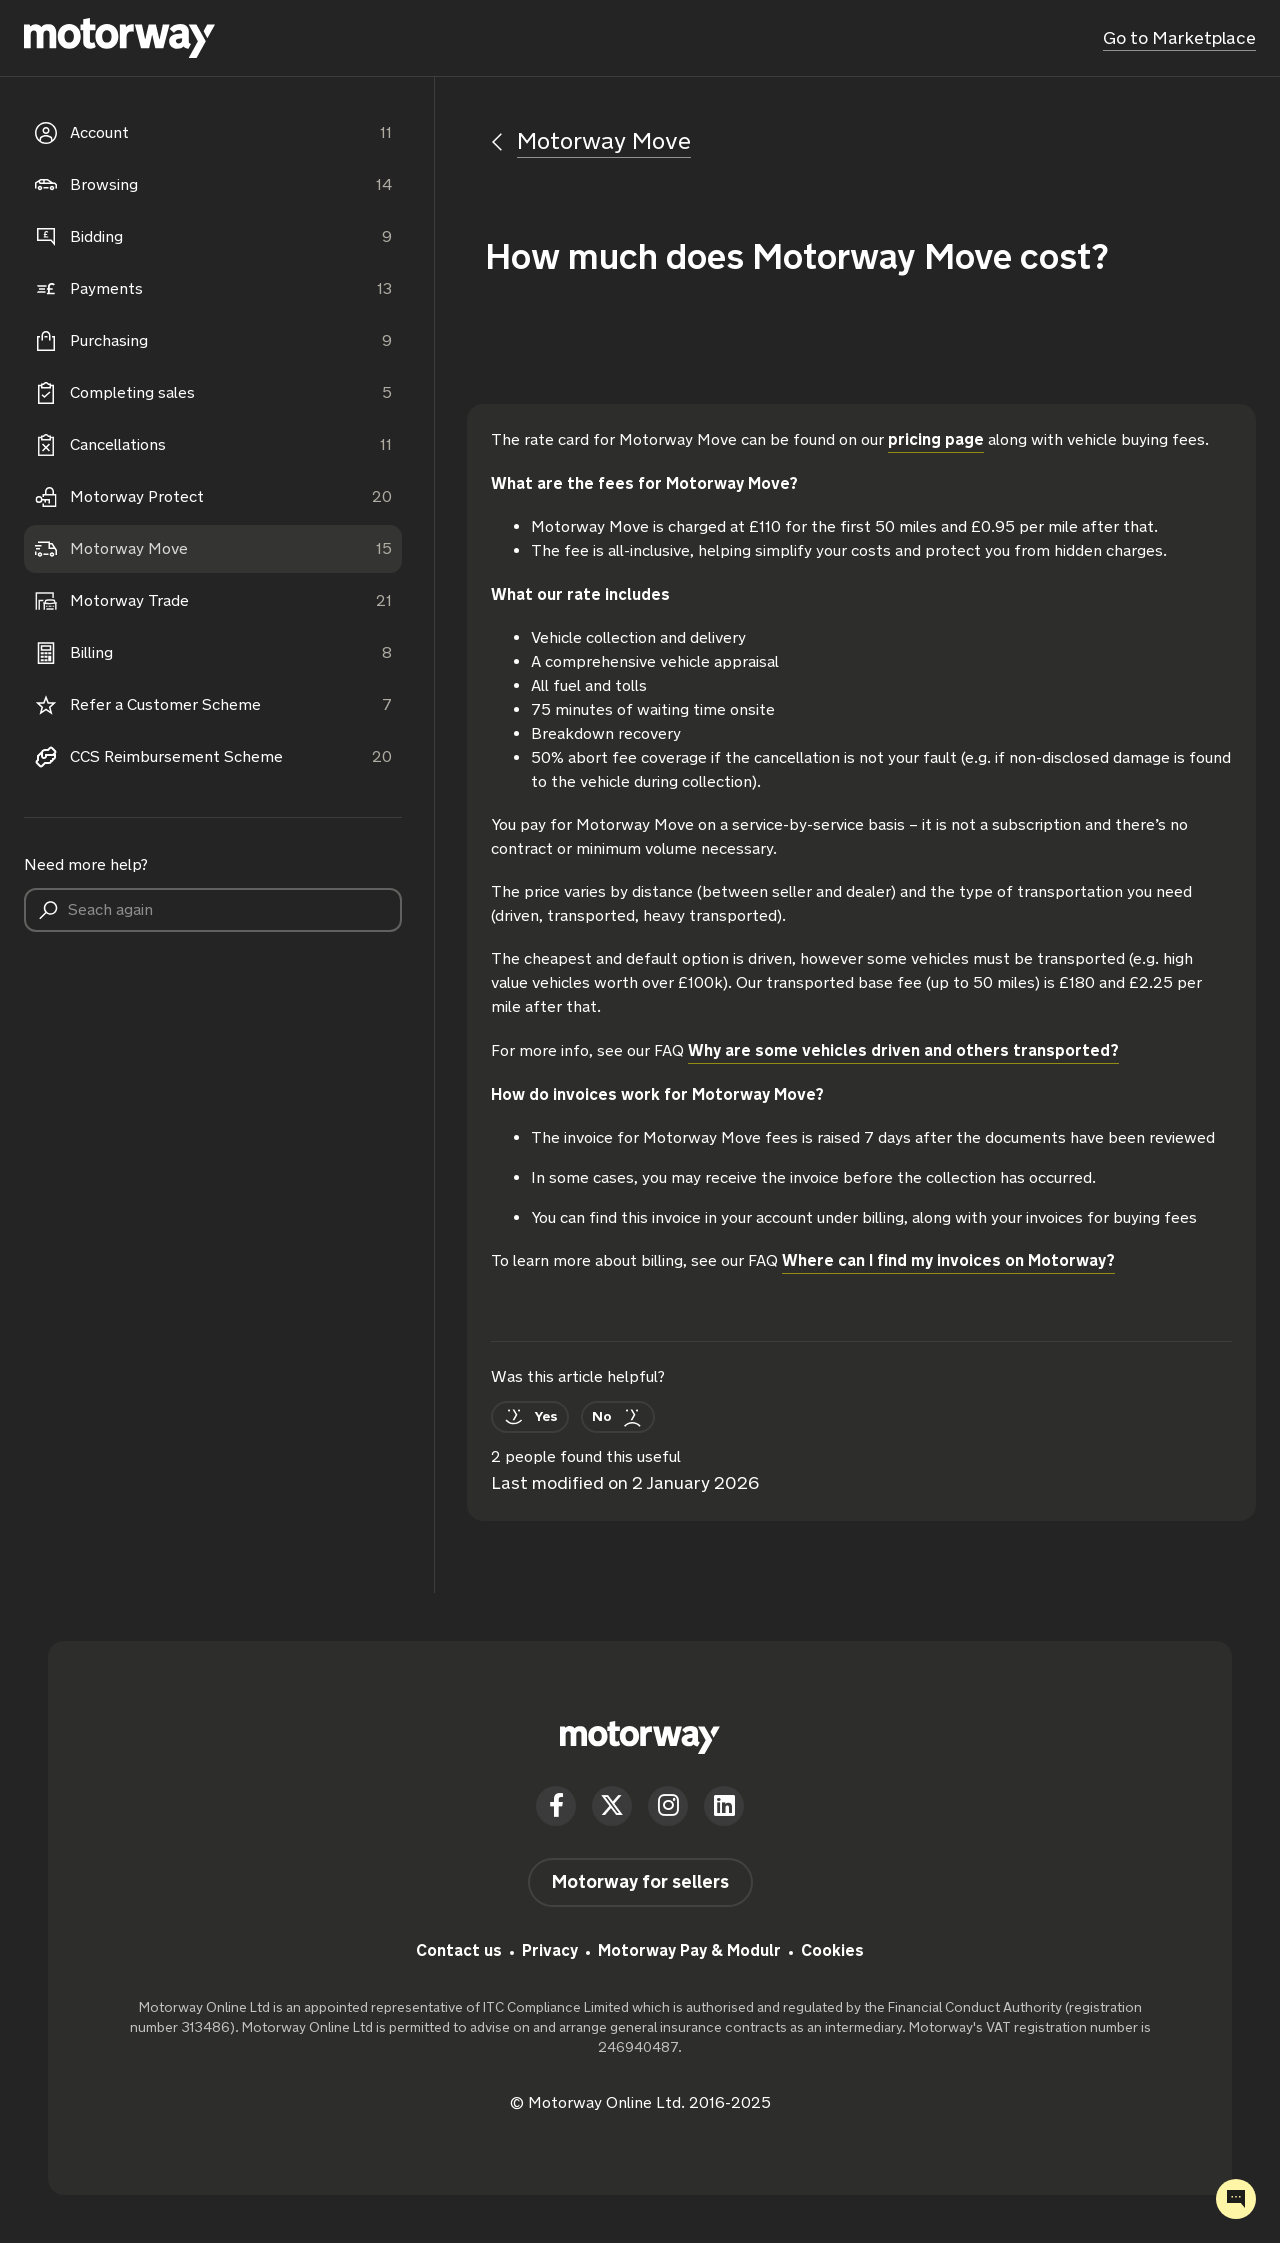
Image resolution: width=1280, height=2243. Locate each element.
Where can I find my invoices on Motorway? (948, 1260)
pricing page (936, 439)
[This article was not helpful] (618, 1417)
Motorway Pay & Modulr (689, 1950)
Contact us (459, 1950)
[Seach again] (213, 910)
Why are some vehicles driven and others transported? (903, 1050)
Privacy (550, 1950)
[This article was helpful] (530, 1417)
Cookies (832, 1950)
